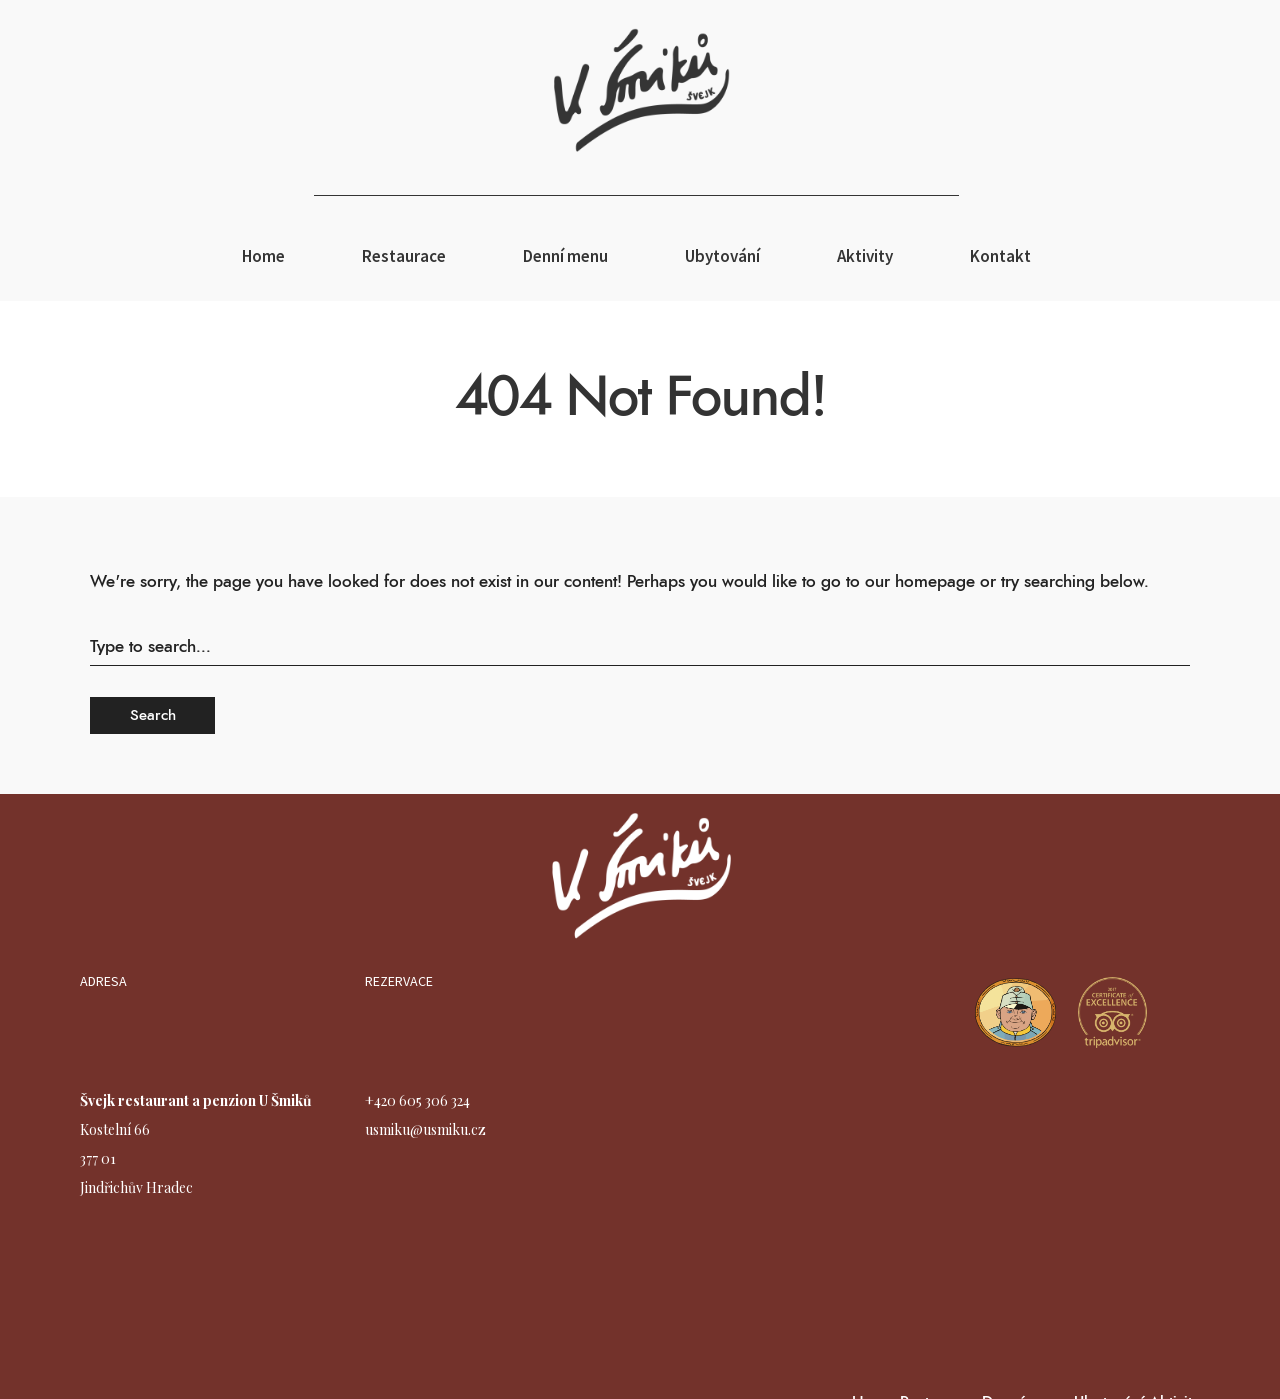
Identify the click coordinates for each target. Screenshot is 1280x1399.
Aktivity (865, 256)
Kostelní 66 (115, 1129)
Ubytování (722, 256)
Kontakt (1000, 256)
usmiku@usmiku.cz (425, 1129)
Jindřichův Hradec (136, 1187)
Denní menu (565, 256)
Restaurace (404, 256)
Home (263, 256)
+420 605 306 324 (417, 1100)
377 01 (98, 1158)
